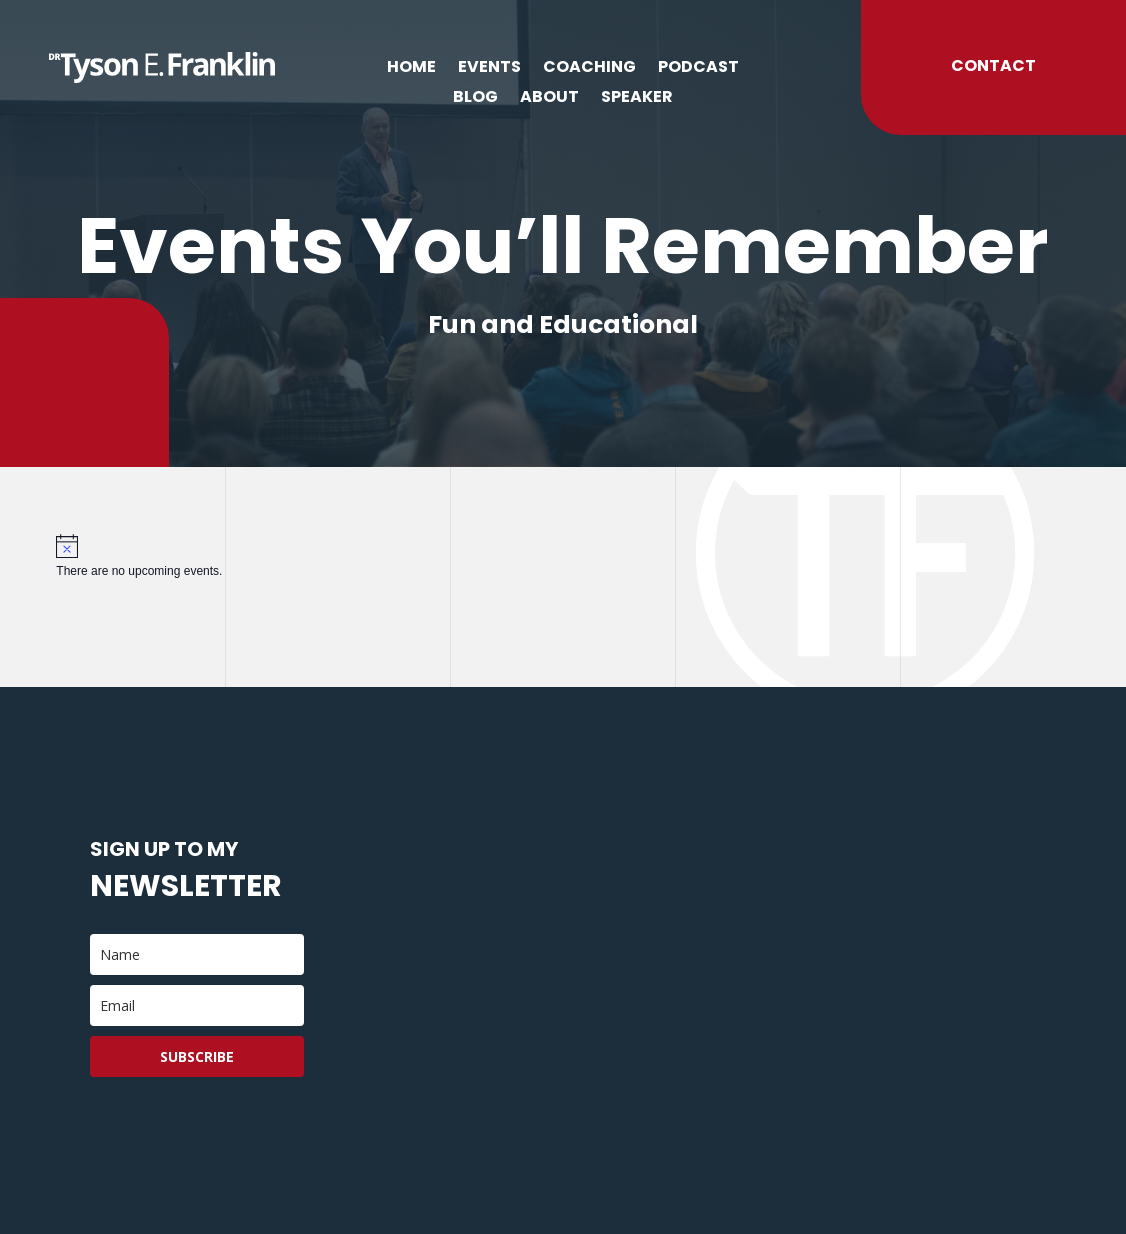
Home (411, 69)
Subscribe (197, 1056)
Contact (993, 65)
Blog (475, 99)
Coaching (589, 69)
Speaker (637, 99)
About (549, 99)
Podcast (698, 69)
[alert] (562, 556)
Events (489, 69)
